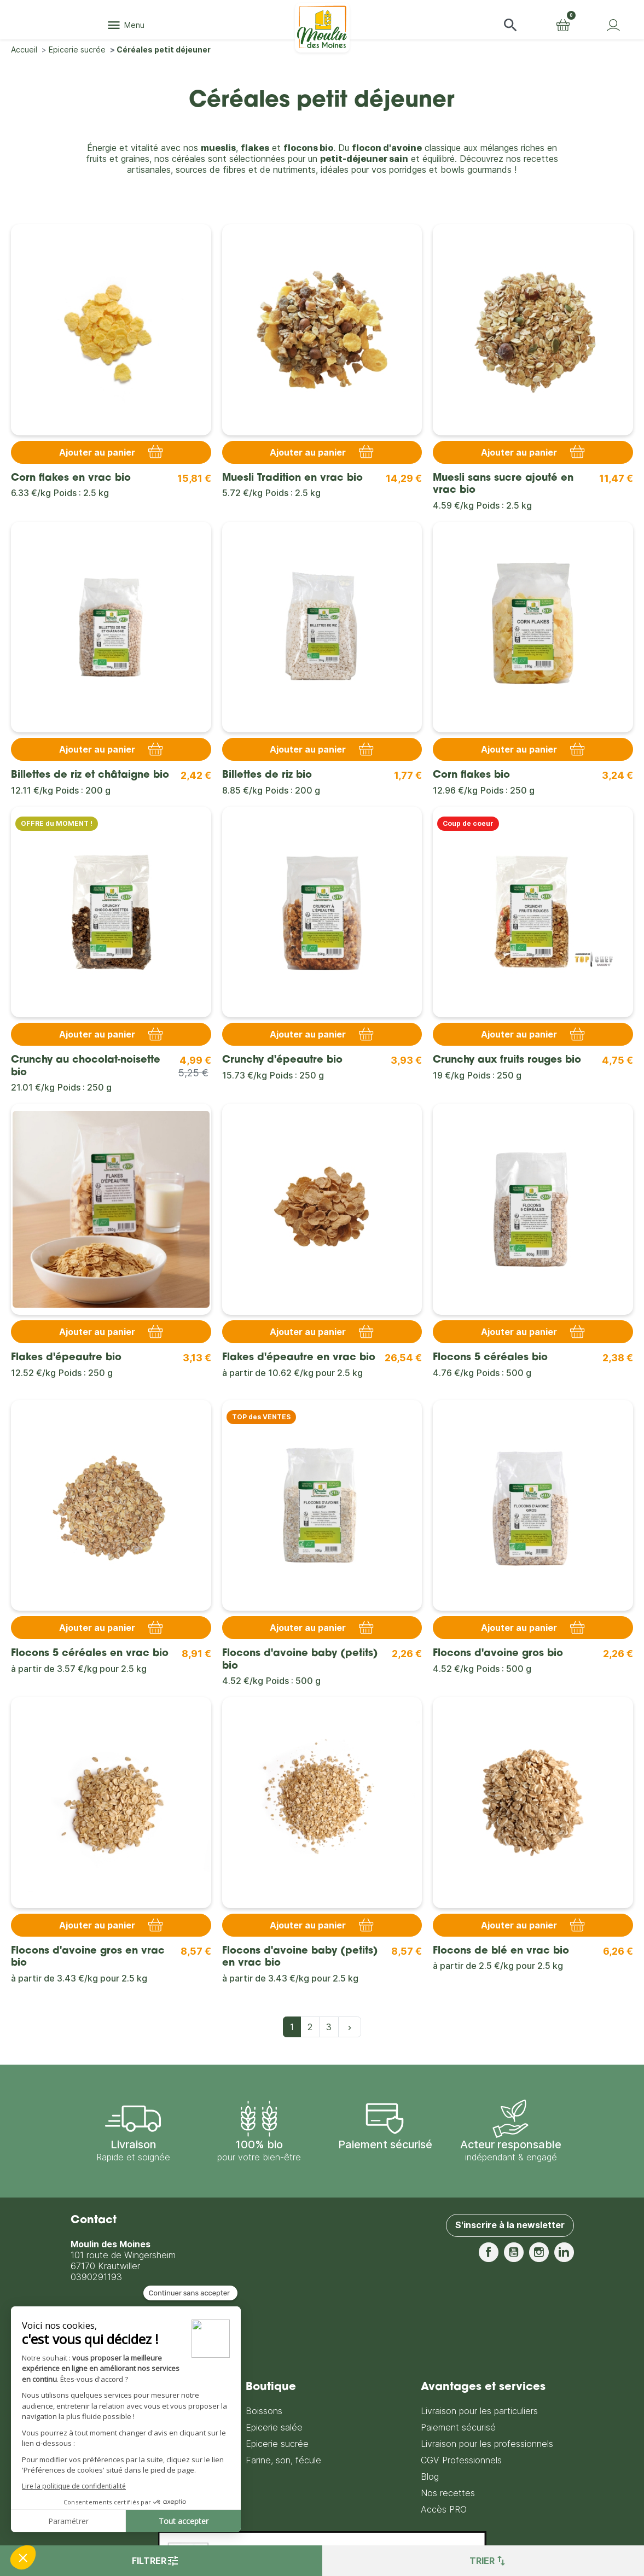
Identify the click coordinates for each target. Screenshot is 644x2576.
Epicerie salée (274, 2427)
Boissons (264, 2410)
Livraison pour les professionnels (487, 2443)
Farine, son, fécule (283, 2460)
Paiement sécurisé (458, 2427)
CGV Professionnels (461, 2460)
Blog (430, 2476)
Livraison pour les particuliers (479, 2410)
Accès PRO (444, 2509)
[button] (510, 25)
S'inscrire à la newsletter (510, 2225)
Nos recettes (448, 2492)
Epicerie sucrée (277, 2443)
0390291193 (96, 2276)
